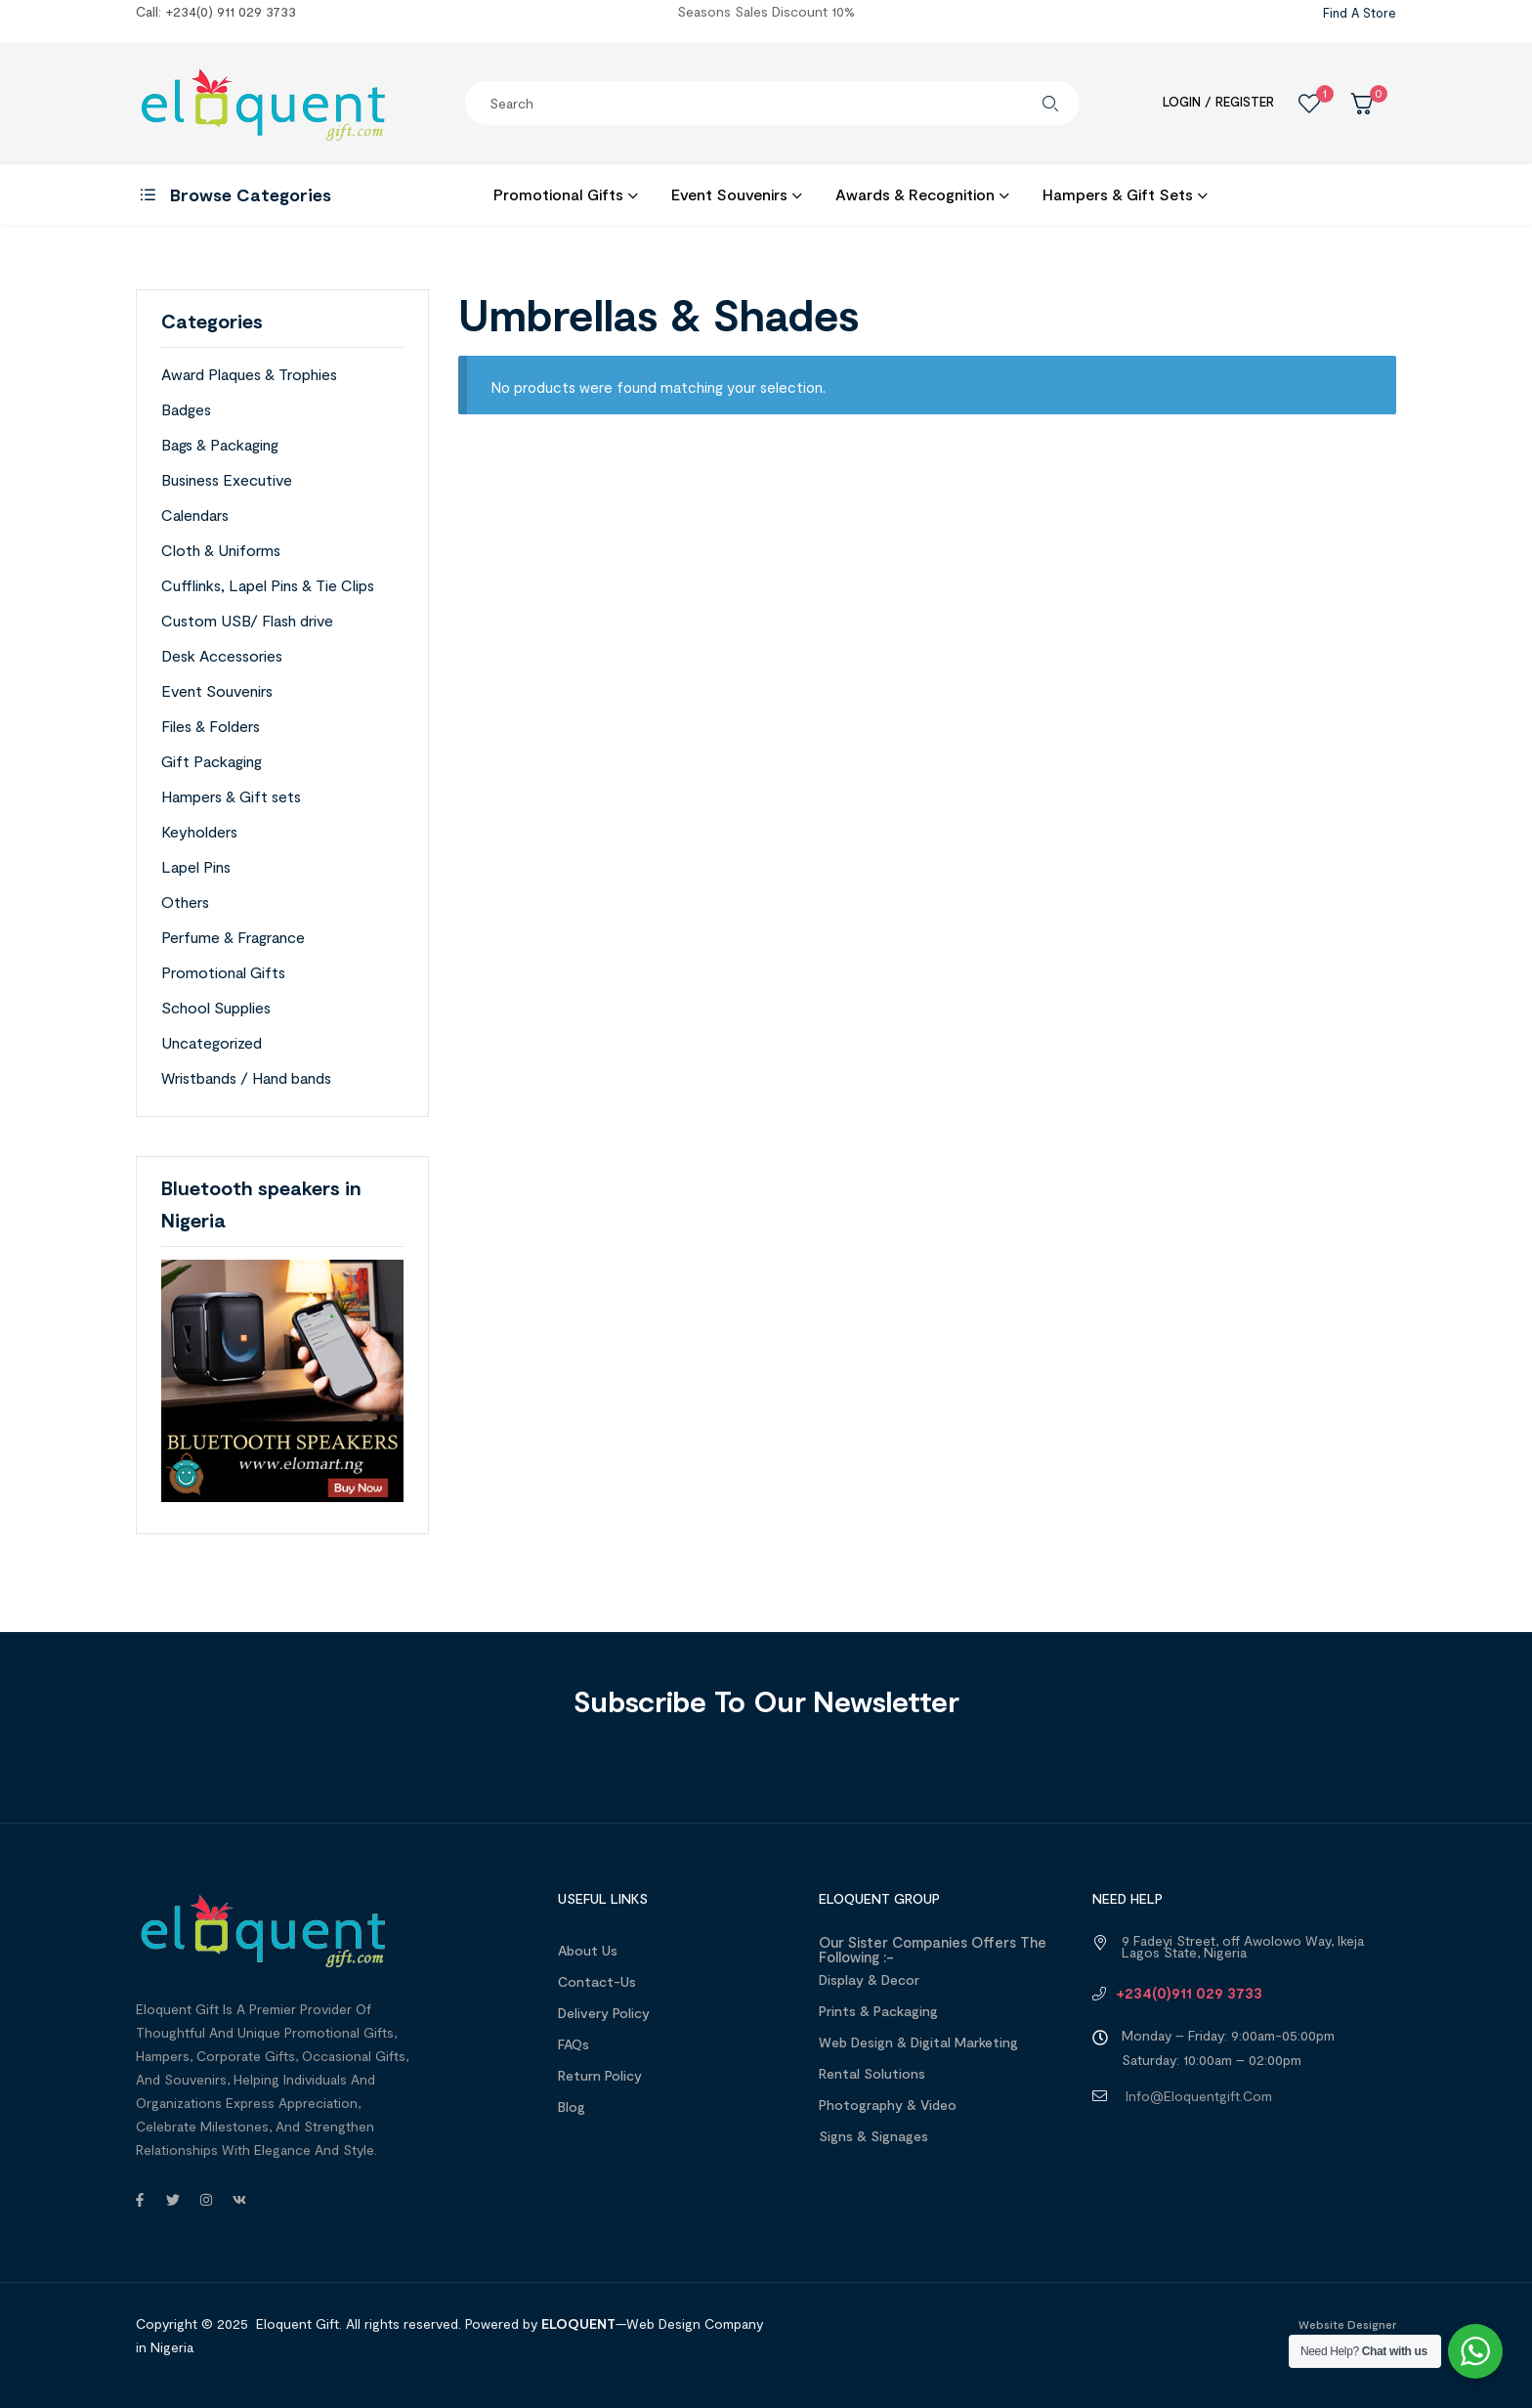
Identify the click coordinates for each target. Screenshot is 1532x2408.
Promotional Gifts (223, 972)
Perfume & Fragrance (233, 936)
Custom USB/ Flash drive (247, 620)
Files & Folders (210, 725)
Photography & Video (888, 2104)
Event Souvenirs (217, 690)
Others (185, 901)
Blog (571, 2106)
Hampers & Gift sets (231, 796)
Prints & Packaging (878, 2010)
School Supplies (216, 1007)
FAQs (573, 2044)
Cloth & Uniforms (220, 549)
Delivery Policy (604, 2012)
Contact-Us (597, 1981)
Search (1050, 103)
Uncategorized (211, 1042)
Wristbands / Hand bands (246, 1077)
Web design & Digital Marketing (918, 2042)
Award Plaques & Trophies (249, 374)
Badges (186, 409)
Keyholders (199, 831)
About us (587, 1950)
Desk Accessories (221, 655)
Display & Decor (869, 1979)
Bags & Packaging (219, 444)
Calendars (195, 514)
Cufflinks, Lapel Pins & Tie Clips (267, 585)
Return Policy (600, 2075)
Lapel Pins (196, 866)
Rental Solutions (872, 2073)
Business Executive (226, 479)
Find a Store (1359, 13)
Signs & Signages (873, 2136)
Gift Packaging (211, 761)
